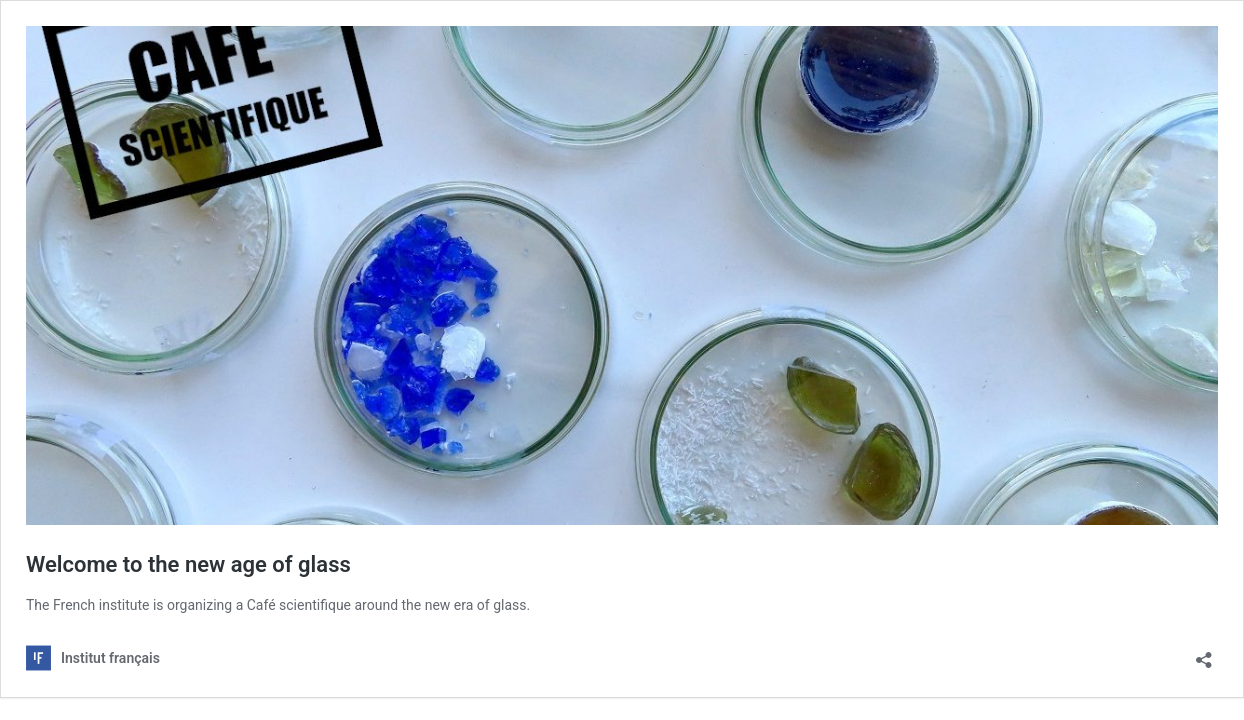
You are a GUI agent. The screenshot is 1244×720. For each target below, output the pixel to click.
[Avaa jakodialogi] (1204, 653)
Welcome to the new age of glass (188, 564)
